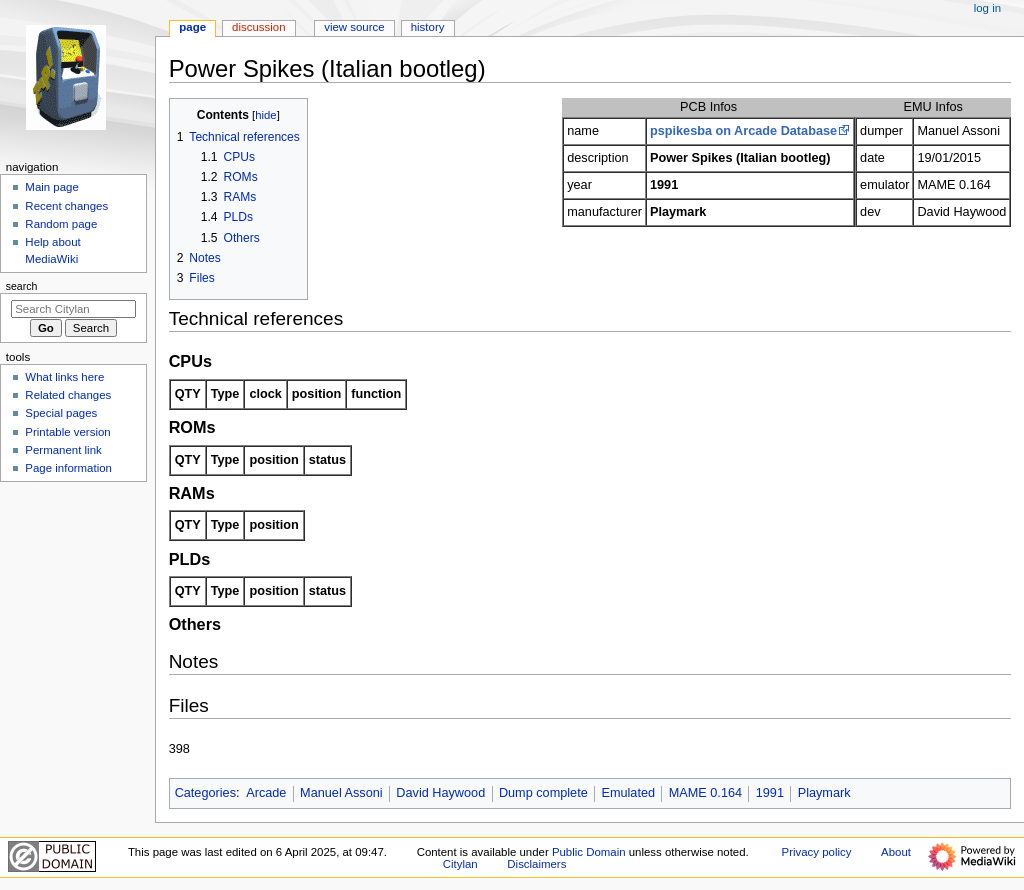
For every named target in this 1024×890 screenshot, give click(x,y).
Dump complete (543, 793)
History (428, 27)
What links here (64, 377)
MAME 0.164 (705, 793)
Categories (205, 793)
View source (354, 27)
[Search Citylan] (73, 309)
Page (192, 27)
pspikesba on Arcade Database (743, 131)
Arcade (266, 793)
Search (22, 286)
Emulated (628, 793)
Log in (987, 8)
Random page (61, 224)
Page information (68, 468)
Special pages (61, 413)
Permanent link (63, 450)
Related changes (68, 395)
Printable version (67, 432)
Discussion (258, 27)
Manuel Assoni (341, 793)
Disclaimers (536, 864)
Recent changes (66, 206)
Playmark (824, 793)
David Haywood (440, 793)
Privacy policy (817, 852)
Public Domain (589, 852)
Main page (52, 187)
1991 (770, 793)
